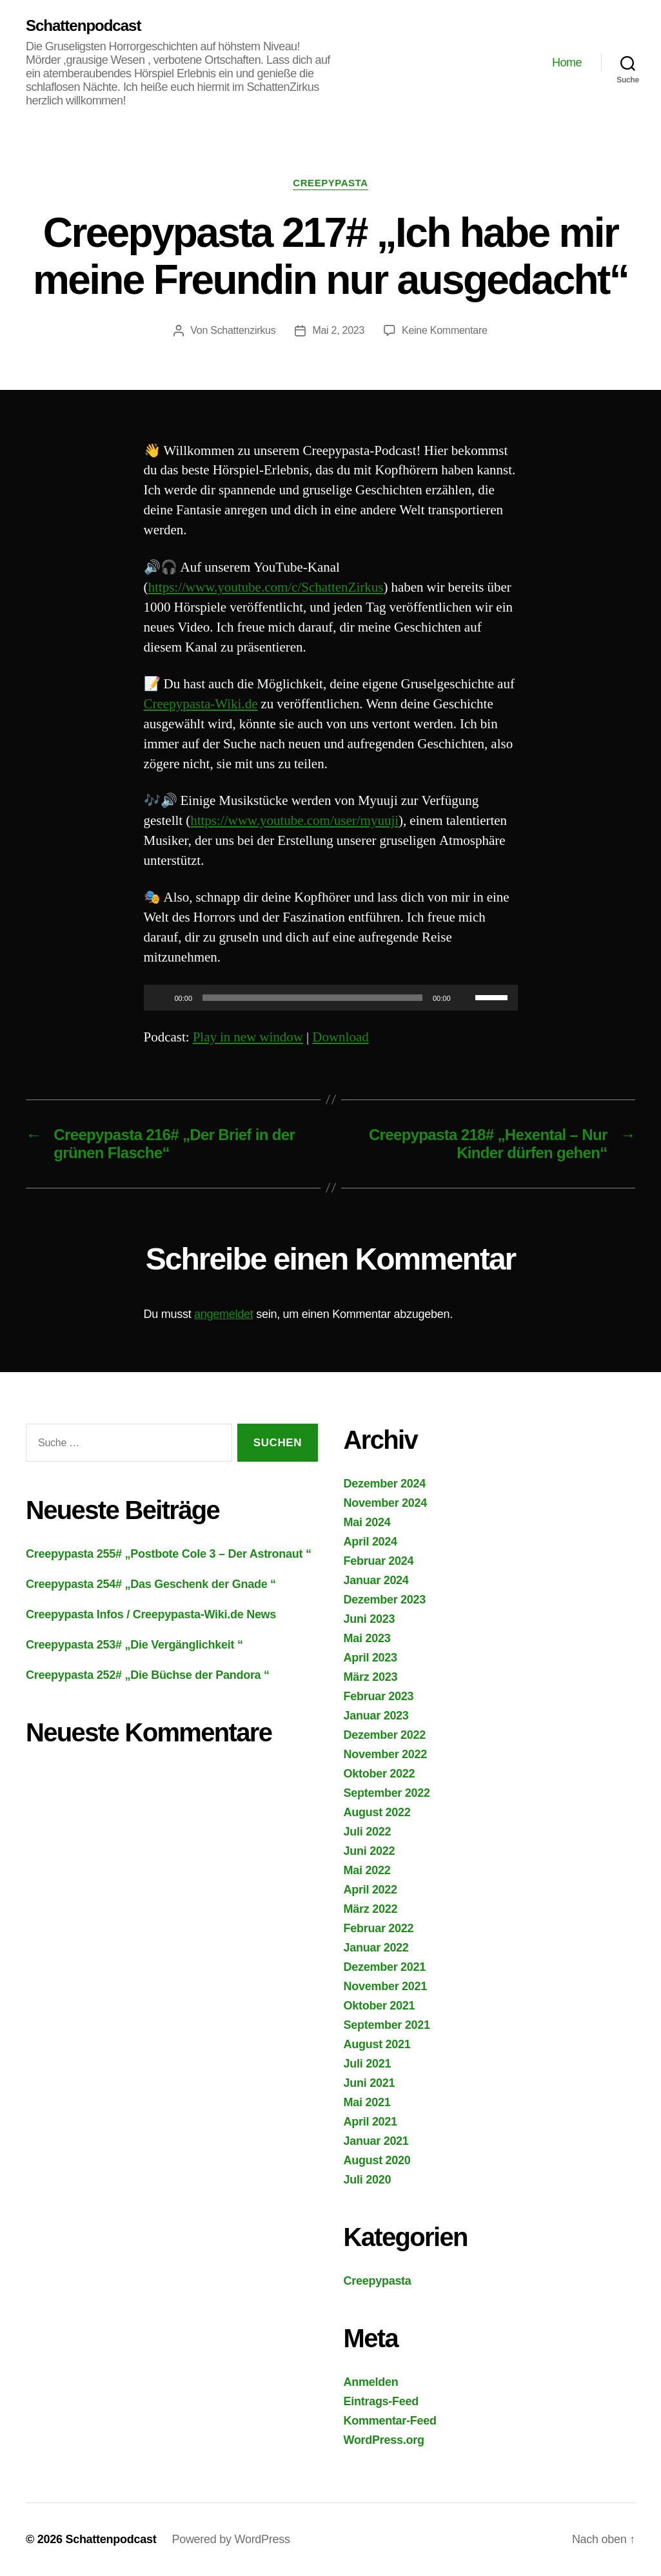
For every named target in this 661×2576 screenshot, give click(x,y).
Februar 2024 (379, 1560)
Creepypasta (330, 182)
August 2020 (377, 2160)
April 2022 (370, 1889)
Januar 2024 (376, 1580)
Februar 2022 (379, 1928)
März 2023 (371, 1677)
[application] (331, 998)
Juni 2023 (369, 1618)
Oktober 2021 (379, 2005)
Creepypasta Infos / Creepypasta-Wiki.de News (151, 1614)
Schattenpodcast (83, 26)
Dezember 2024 (385, 1483)
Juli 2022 (367, 1831)
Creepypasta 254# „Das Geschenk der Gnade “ (151, 1584)
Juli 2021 (367, 2063)
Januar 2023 (376, 1715)
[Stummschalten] (465, 997)
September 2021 (387, 2025)
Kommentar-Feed (390, 2420)
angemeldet (223, 1314)
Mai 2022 (367, 1870)
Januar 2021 (376, 2141)
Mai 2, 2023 (338, 330)
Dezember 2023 (385, 1599)
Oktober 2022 (379, 1773)
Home (567, 62)
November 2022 (386, 1754)
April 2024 (370, 1541)
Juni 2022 (369, 1851)
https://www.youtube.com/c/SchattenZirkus (266, 587)
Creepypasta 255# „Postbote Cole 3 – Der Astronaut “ (168, 1553)
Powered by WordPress (231, 2539)
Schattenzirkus (242, 330)
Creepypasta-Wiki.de (201, 704)
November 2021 (386, 1986)
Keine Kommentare (445, 330)
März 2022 (371, 1909)
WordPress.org (384, 2440)
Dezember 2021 (385, 1967)
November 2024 (386, 1502)
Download (340, 1037)
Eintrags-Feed (381, 2401)
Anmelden (371, 2382)
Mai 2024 (367, 1522)
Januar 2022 (376, 1947)
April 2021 (370, 2121)
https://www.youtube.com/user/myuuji (294, 820)
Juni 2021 (369, 2083)
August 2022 (377, 1812)
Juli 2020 (367, 2179)
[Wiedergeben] (160, 997)
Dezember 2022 (385, 1735)
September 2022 (387, 1793)
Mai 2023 (367, 1638)
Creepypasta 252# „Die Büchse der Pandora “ (148, 1675)
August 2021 (377, 2044)
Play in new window (248, 1037)
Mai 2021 (367, 2102)
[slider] (312, 997)
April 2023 (370, 1657)
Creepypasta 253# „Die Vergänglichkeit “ (134, 1644)
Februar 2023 (379, 1696)
